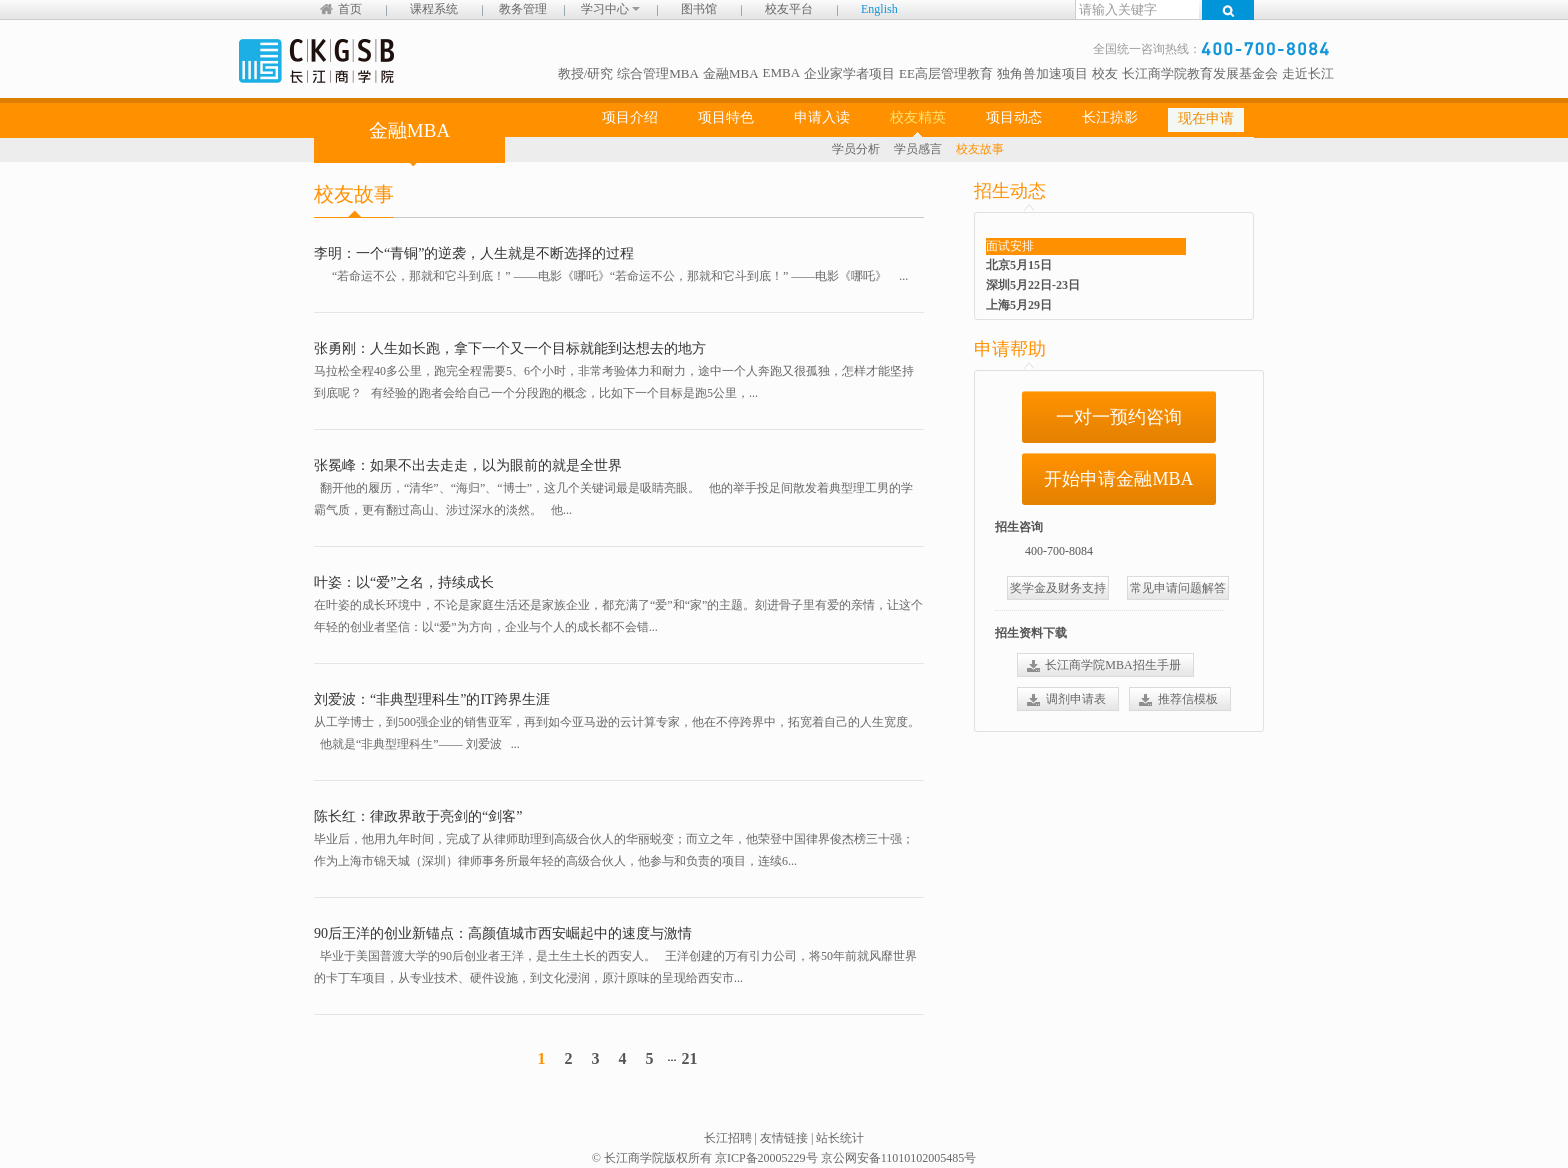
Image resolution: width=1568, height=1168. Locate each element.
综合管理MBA (658, 73)
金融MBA (731, 73)
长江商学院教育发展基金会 (1200, 73)
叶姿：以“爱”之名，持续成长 (404, 582)
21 (689, 1058)
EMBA (782, 72)
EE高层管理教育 (946, 73)
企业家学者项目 (849, 73)
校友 (1105, 73)
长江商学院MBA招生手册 (1112, 665)
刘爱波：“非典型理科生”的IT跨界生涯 (432, 699)
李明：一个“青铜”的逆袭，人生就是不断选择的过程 (474, 253)
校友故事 (980, 149)
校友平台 (789, 9)
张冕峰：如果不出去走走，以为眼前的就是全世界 (468, 465)
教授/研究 (586, 73)
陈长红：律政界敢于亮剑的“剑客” (418, 816)
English (879, 9)
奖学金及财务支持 (1058, 588)
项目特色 (726, 117)
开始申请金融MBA (1118, 479)
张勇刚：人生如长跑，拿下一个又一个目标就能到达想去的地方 (510, 348)
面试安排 (1010, 246)
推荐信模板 (1188, 699)
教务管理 (523, 9)
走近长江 (1308, 73)
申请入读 (822, 117)
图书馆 (699, 9)
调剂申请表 (1076, 699)
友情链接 (784, 1138)
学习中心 (610, 9)
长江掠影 (1110, 117)
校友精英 (918, 117)
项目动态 (1014, 117)
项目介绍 (630, 117)
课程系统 (434, 9)
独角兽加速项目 (1042, 73)
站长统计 (840, 1138)
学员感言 (918, 149)
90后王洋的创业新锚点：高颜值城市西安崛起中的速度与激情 (503, 933)
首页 (350, 9)
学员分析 (856, 149)
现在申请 (1206, 118)
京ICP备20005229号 (766, 1158)
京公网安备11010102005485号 (899, 1158)
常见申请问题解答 (1178, 588)
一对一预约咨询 (1119, 417)
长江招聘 (728, 1138)
